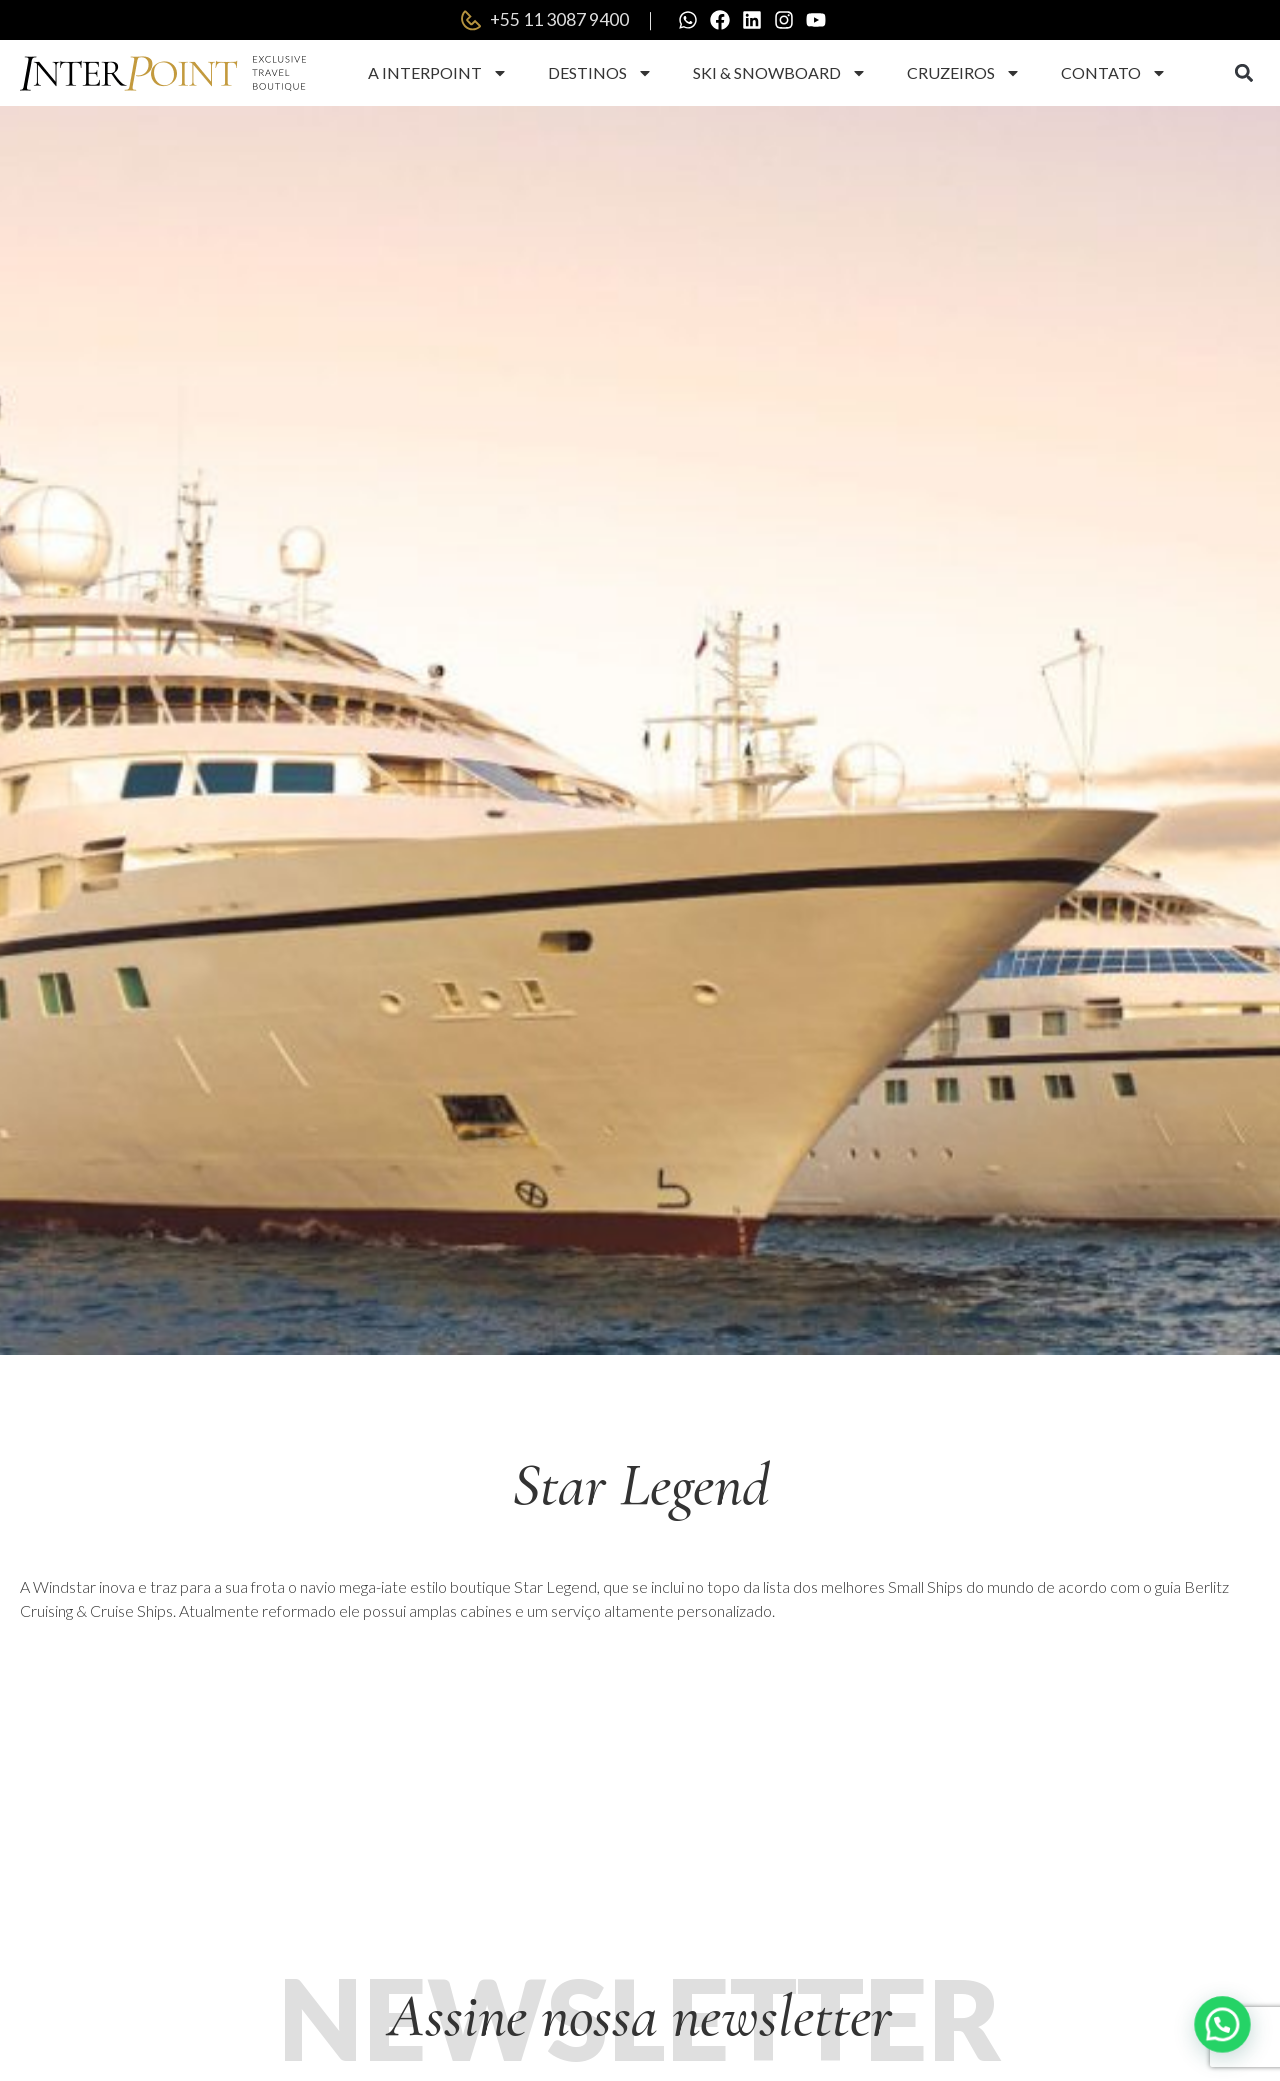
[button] (1243, 73)
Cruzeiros (964, 73)
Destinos (600, 73)
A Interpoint (438, 73)
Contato (1114, 73)
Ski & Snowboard (780, 73)
